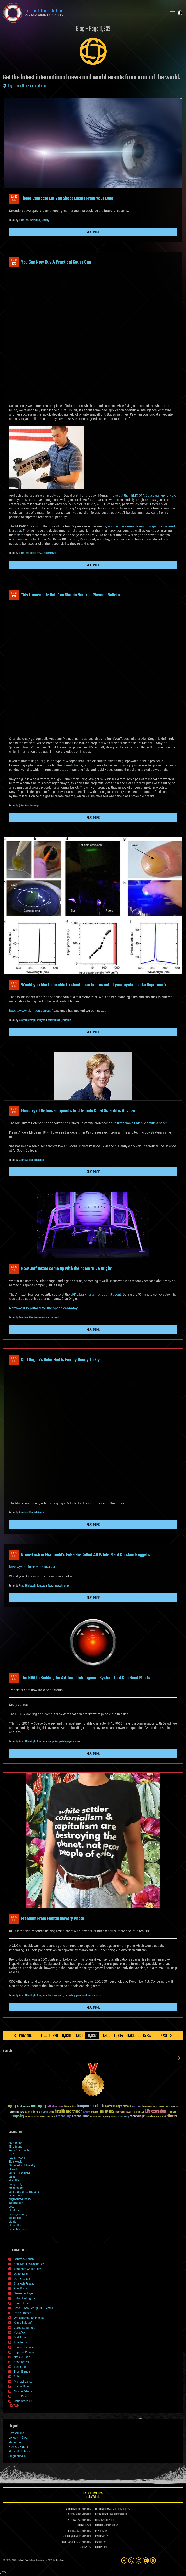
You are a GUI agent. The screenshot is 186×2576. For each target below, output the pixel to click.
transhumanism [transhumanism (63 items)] (154, 2116)
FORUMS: (84, 2547)
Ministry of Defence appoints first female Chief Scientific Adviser (78, 1110)
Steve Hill (20, 2366)
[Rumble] (153, 2560)
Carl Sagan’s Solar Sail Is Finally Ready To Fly (60, 1359)
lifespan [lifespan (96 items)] (172, 2111)
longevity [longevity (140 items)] (17, 2116)
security (45, 220)
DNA (11, 2154)
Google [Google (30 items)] (51, 2112)
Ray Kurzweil (16, 2158)
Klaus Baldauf (23, 2322)
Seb (16, 2376)
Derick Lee (20, 2337)
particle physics (66, 1741)
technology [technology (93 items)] (137, 2117)
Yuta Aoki (20, 2332)
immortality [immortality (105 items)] (106, 2111)
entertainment (54, 1020)
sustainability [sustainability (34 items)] (123, 2117)
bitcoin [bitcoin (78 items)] (127, 2106)
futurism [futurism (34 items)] (44, 2112)
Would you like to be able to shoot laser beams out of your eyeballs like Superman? (94, 985)
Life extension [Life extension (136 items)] (155, 2111)
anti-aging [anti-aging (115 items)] (38, 2106)
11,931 (78, 2035)
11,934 (118, 2035)
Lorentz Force (72, 765)
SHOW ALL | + (13, 2405)
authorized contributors (32, 86)
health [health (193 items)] (60, 2111)
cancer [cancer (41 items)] (154, 2106)
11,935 (131, 2035)
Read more (93, 232)
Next (163, 2035)
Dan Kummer (22, 2313)
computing (53, 1741)
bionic (12, 2221)
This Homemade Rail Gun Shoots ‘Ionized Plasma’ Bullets (70, 595)
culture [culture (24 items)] (173, 2107)
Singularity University (21, 2165)
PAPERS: (99, 2542)
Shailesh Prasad (24, 2283)
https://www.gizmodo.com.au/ (31, 1010)
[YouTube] (146, 2560)
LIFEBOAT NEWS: (103, 2509)
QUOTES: (99, 2547)
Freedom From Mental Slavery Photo (52, 1918)
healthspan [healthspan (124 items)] (74, 2111)
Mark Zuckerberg (19, 2173)
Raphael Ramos (24, 2352)
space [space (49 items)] (114, 2116)
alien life (13, 2180)
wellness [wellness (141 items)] (170, 2116)
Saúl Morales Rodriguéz (29, 2264)
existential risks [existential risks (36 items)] (17, 2112)
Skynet (12, 2169)
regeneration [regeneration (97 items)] (80, 2116)
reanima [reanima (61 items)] (51, 2116)
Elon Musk (15, 2161)
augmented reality (19, 2199)
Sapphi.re (60, 2560)
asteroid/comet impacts (23, 2191)
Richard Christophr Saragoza (32, 1020)
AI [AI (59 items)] (18, 2106)
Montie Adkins (23, 2391)
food (50, 1585)
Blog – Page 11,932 (93, 29)
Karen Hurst (21, 2303)
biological (14, 2218)
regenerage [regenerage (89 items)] (63, 2116)
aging (12, 2176)
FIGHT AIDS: (73, 2531)
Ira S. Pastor (21, 2396)
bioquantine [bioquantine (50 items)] (70, 2106)
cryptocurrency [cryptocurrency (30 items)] (164, 2107)
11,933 (105, 2035)
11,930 (66, 2035)
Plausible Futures (19, 2451)
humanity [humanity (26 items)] (86, 2112)
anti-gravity (15, 2184)
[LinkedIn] (138, 2560)
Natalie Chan (22, 2357)
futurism (36, 220)
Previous (25, 2035)
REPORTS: (99, 2531)
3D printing (15, 2143)
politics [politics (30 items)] (43, 2117)
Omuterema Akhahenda (29, 2317)
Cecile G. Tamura (24, 2327)
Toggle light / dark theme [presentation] (180, 12)
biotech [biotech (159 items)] (98, 2106)
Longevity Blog (17, 2437)
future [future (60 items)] (36, 2111)
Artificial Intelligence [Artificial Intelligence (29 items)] (55, 2107)
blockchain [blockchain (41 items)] (136, 2106)
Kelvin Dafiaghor (24, 2298)
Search (178, 2058)
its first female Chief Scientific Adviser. (140, 1123)
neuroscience (94, 1995)
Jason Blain (21, 2386)
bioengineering (17, 2214)
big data (13, 2210)
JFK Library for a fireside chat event (95, 1294)
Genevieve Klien (26, 1160)
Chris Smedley (23, 2401)
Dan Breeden (22, 2278)
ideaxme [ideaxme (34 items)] (94, 2112)
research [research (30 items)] (93, 2117)
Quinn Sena (24, 220)
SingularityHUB (18, 2456)
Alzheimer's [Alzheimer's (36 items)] (25, 2106)
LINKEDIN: (70, 2514)
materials (66, 1020)
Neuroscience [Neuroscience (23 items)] (35, 2117)
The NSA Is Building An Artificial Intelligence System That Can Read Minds (85, 1677)
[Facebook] (124, 2560)
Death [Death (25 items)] (177, 2107)
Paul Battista (22, 2288)
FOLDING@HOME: (71, 2536)
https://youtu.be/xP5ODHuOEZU (32, 1567)
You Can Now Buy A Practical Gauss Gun (56, 262)
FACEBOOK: (70, 2509)
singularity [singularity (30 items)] (106, 2117)
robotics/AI (37, 553)
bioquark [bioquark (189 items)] (84, 2106)
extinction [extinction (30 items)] (28, 2112)
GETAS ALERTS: (102, 2514)
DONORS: (81, 2525)
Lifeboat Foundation (26, 2560)
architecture (15, 2188)
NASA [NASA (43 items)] (27, 2116)
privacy (78, 1741)
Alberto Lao (21, 2342)
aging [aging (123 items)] (12, 2106)
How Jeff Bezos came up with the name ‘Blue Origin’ (66, 1268)
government (81, 1995)
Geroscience (16, 2433)
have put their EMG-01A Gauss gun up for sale (143, 495)
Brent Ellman (22, 2371)
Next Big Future (18, 2446)
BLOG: (97, 2520)
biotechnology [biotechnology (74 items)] (113, 2106)
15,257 (147, 2035)
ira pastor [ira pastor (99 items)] (138, 2111)
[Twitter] (131, 2560)
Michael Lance (23, 2381)
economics (41, 1317)
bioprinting (15, 2225)
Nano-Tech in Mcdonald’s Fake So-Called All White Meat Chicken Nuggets (85, 1554)
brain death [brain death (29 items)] (146, 2107)
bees (11, 2206)
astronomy (15, 2195)
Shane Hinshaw (24, 2347)
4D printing (15, 2146)
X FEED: (71, 2520)
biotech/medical (55, 1995)
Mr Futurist (15, 2442)
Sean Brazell (22, 2362)
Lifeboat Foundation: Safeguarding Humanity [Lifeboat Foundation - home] (84, 13)
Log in (11, 86)
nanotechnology (61, 1585)
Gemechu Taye (23, 2293)
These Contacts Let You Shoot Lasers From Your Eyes (67, 198)
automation (15, 2203)
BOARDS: (99, 2525)
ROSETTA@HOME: (69, 2542)
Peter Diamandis (18, 2150)
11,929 (53, 2035)
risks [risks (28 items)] (99, 2117)
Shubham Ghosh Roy (27, 2269)
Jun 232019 (14, 198)
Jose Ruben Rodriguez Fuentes (33, 2308)
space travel (50, 553)
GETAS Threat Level (93, 2496)
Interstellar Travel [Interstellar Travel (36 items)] (123, 2112)
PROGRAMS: (100, 2536)
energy (35, 805)
